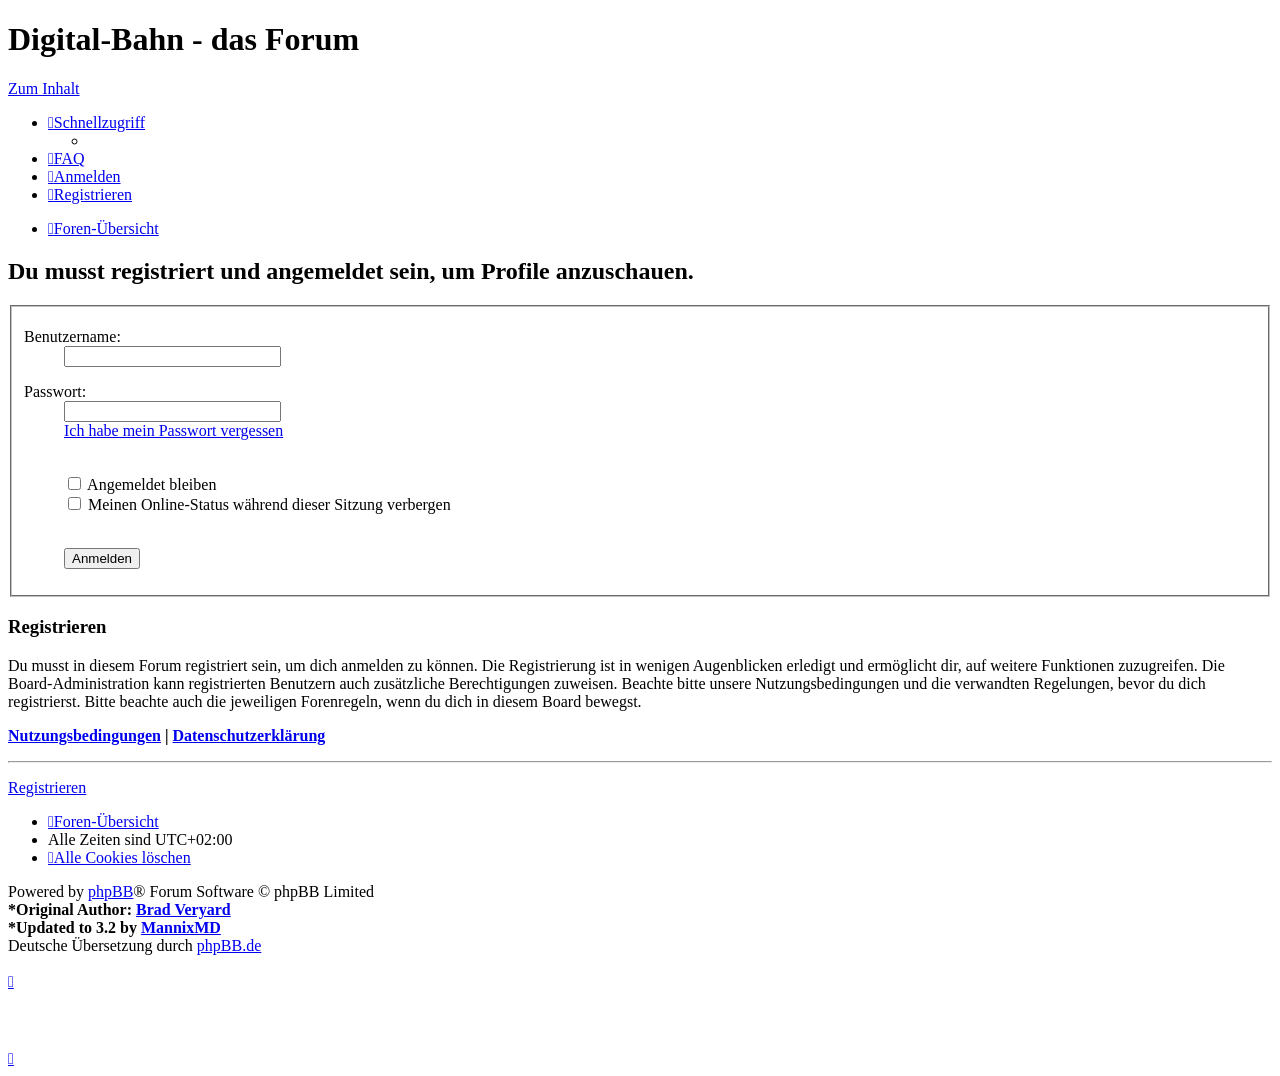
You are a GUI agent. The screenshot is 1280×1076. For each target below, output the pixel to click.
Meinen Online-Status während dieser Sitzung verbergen (259, 504)
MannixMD (181, 927)
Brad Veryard (183, 909)
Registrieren (47, 787)
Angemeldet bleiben (142, 484)
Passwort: (55, 391)
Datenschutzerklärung (248, 735)
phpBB (110, 891)
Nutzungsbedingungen (84, 735)
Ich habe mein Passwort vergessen (173, 430)
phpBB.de (229, 945)
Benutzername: (72, 336)
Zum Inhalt (44, 88)
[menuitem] (66, 158)
